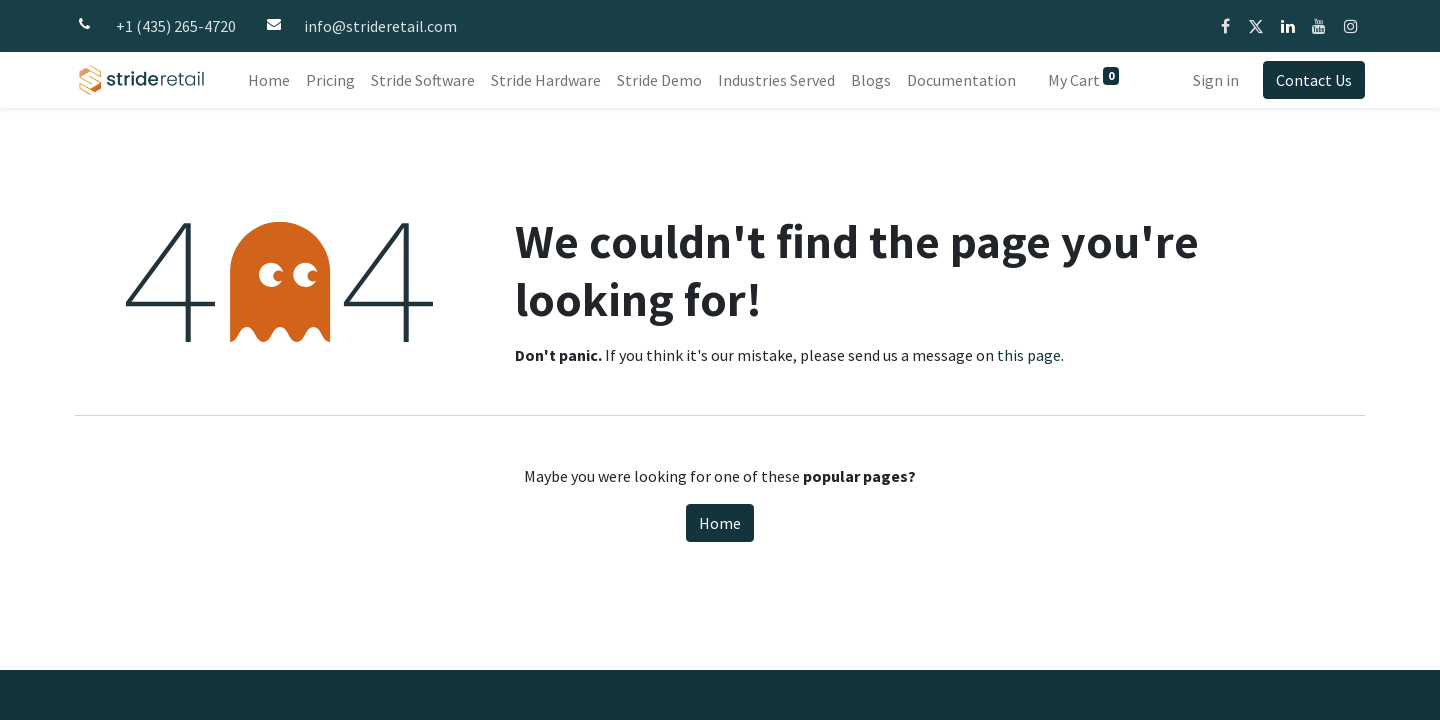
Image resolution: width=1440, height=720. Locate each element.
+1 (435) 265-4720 (176, 26)
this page (1029, 355)
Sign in (1216, 80)
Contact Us (1314, 80)
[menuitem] (269, 80)
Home (720, 523)
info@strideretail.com (380, 26)
